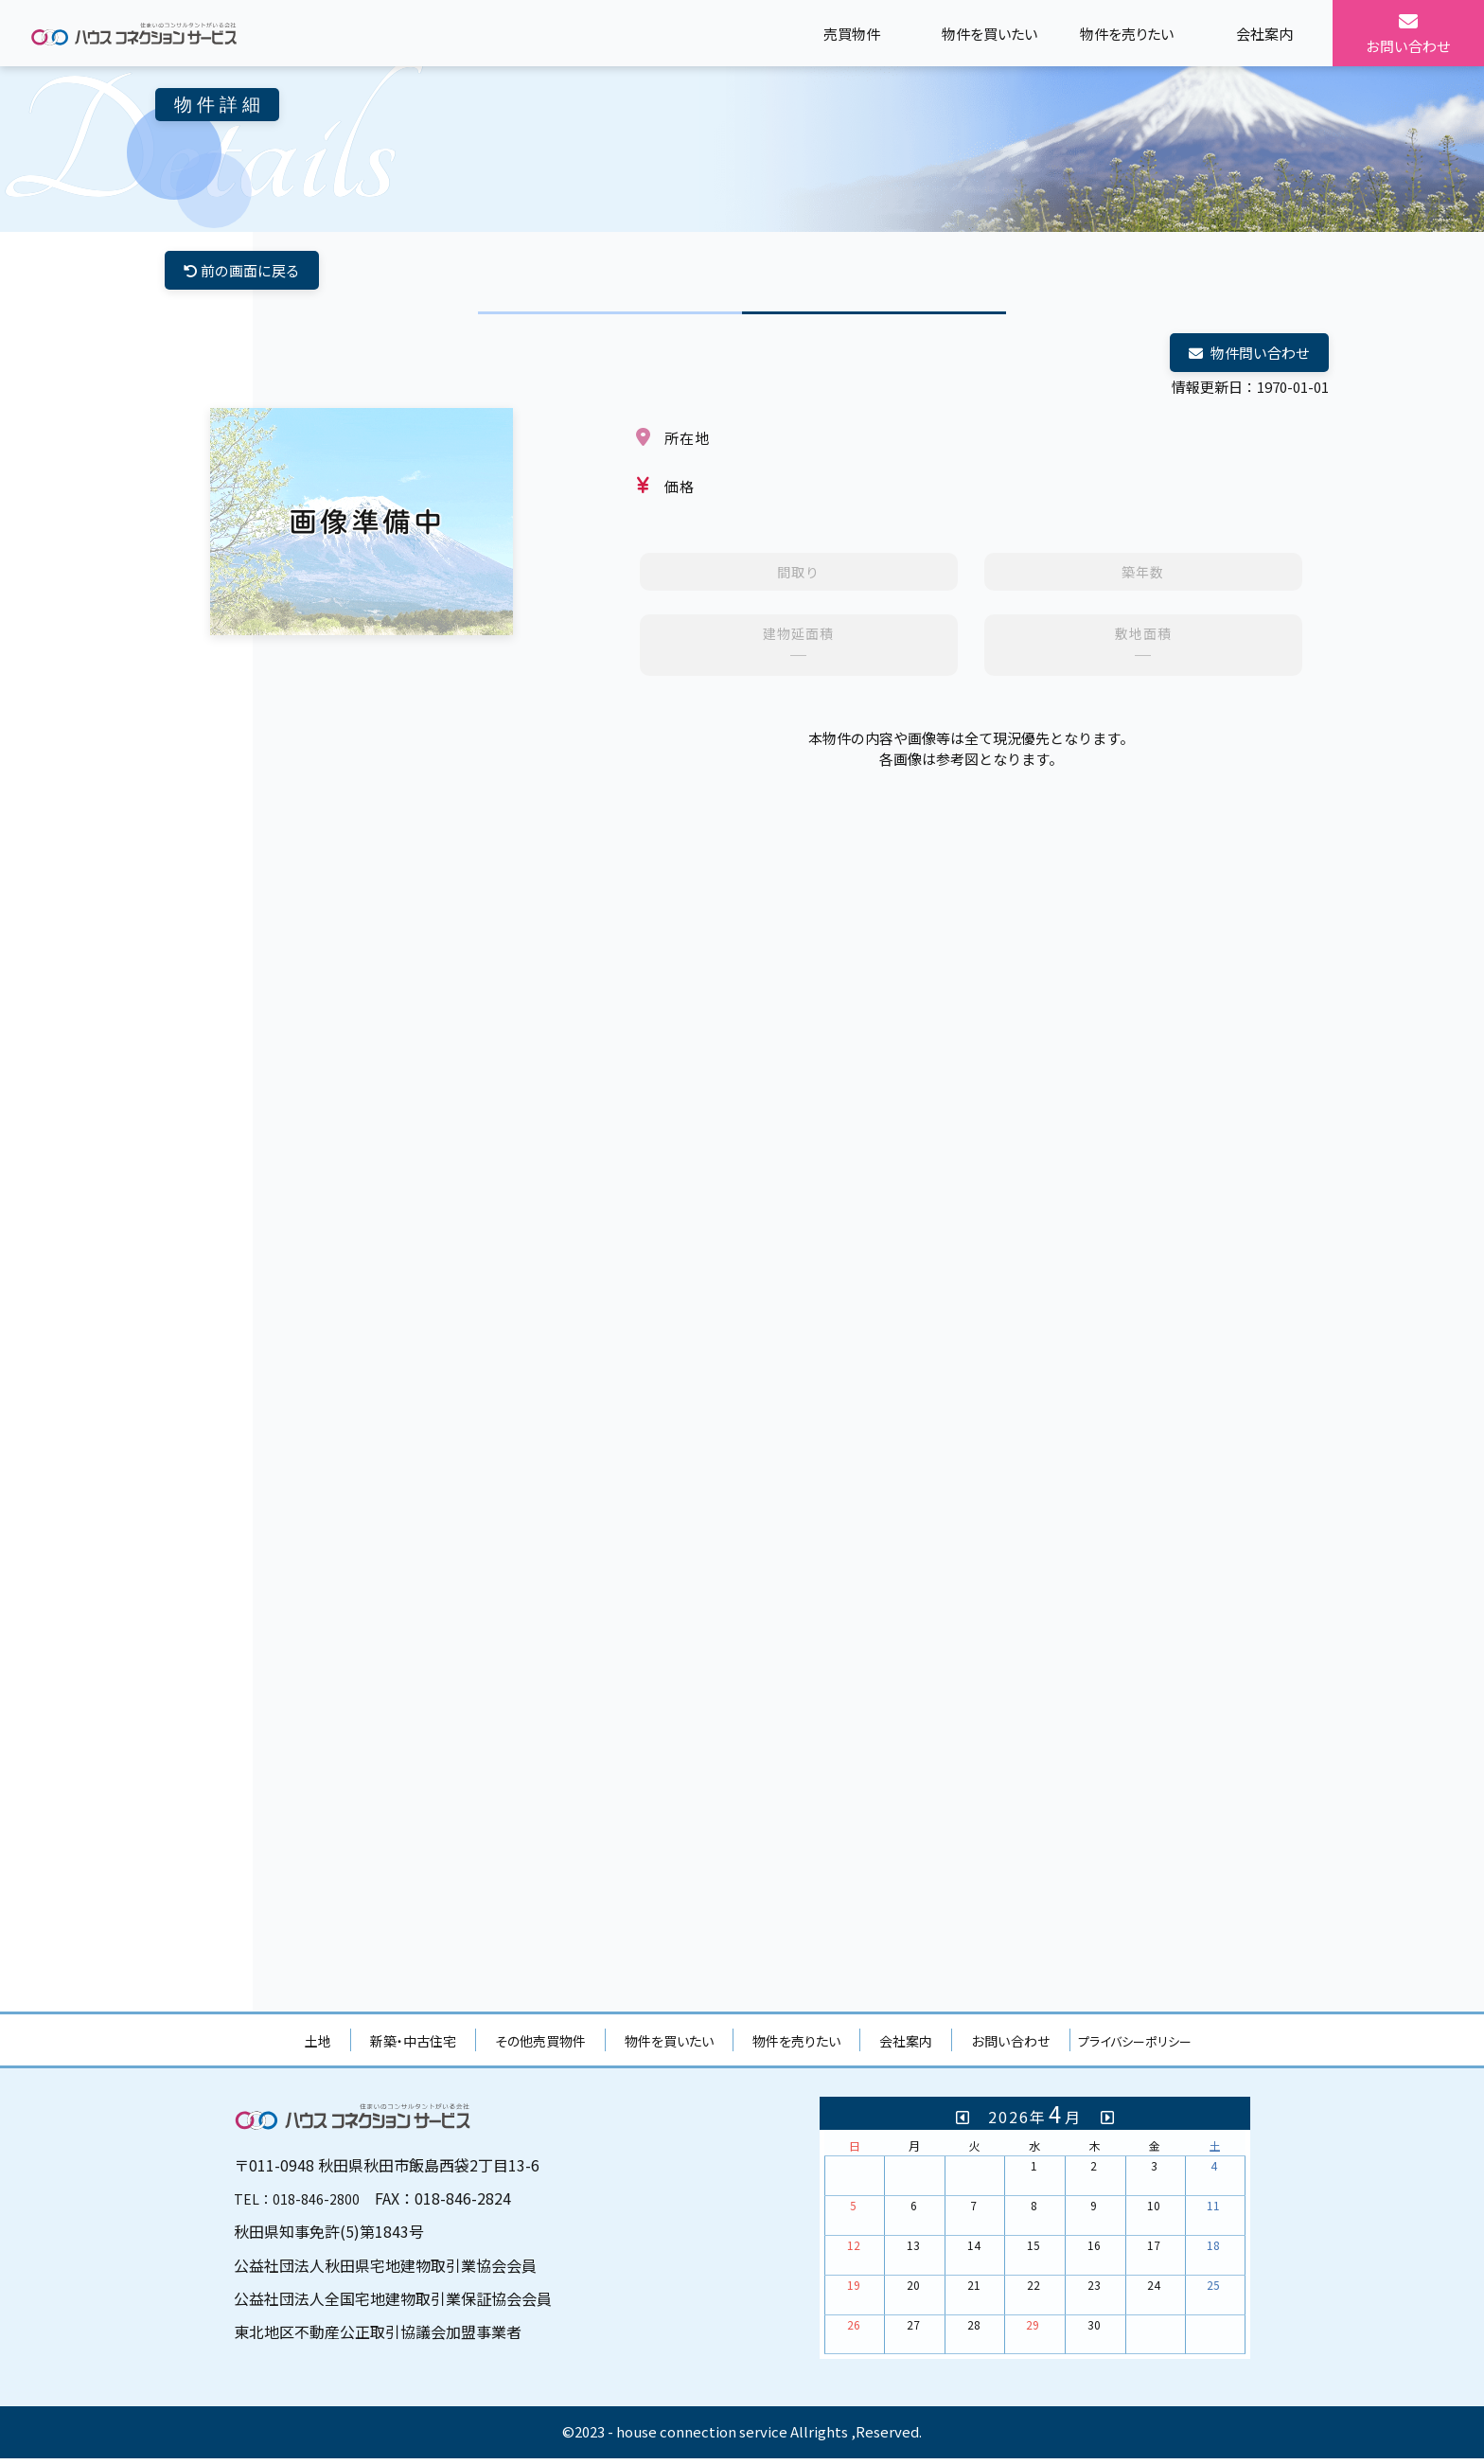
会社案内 (905, 2046)
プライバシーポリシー (1135, 2047)
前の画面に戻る (246, 271)
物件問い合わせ (1245, 357)
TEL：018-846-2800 (303, 2203)
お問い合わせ (1011, 2046)
